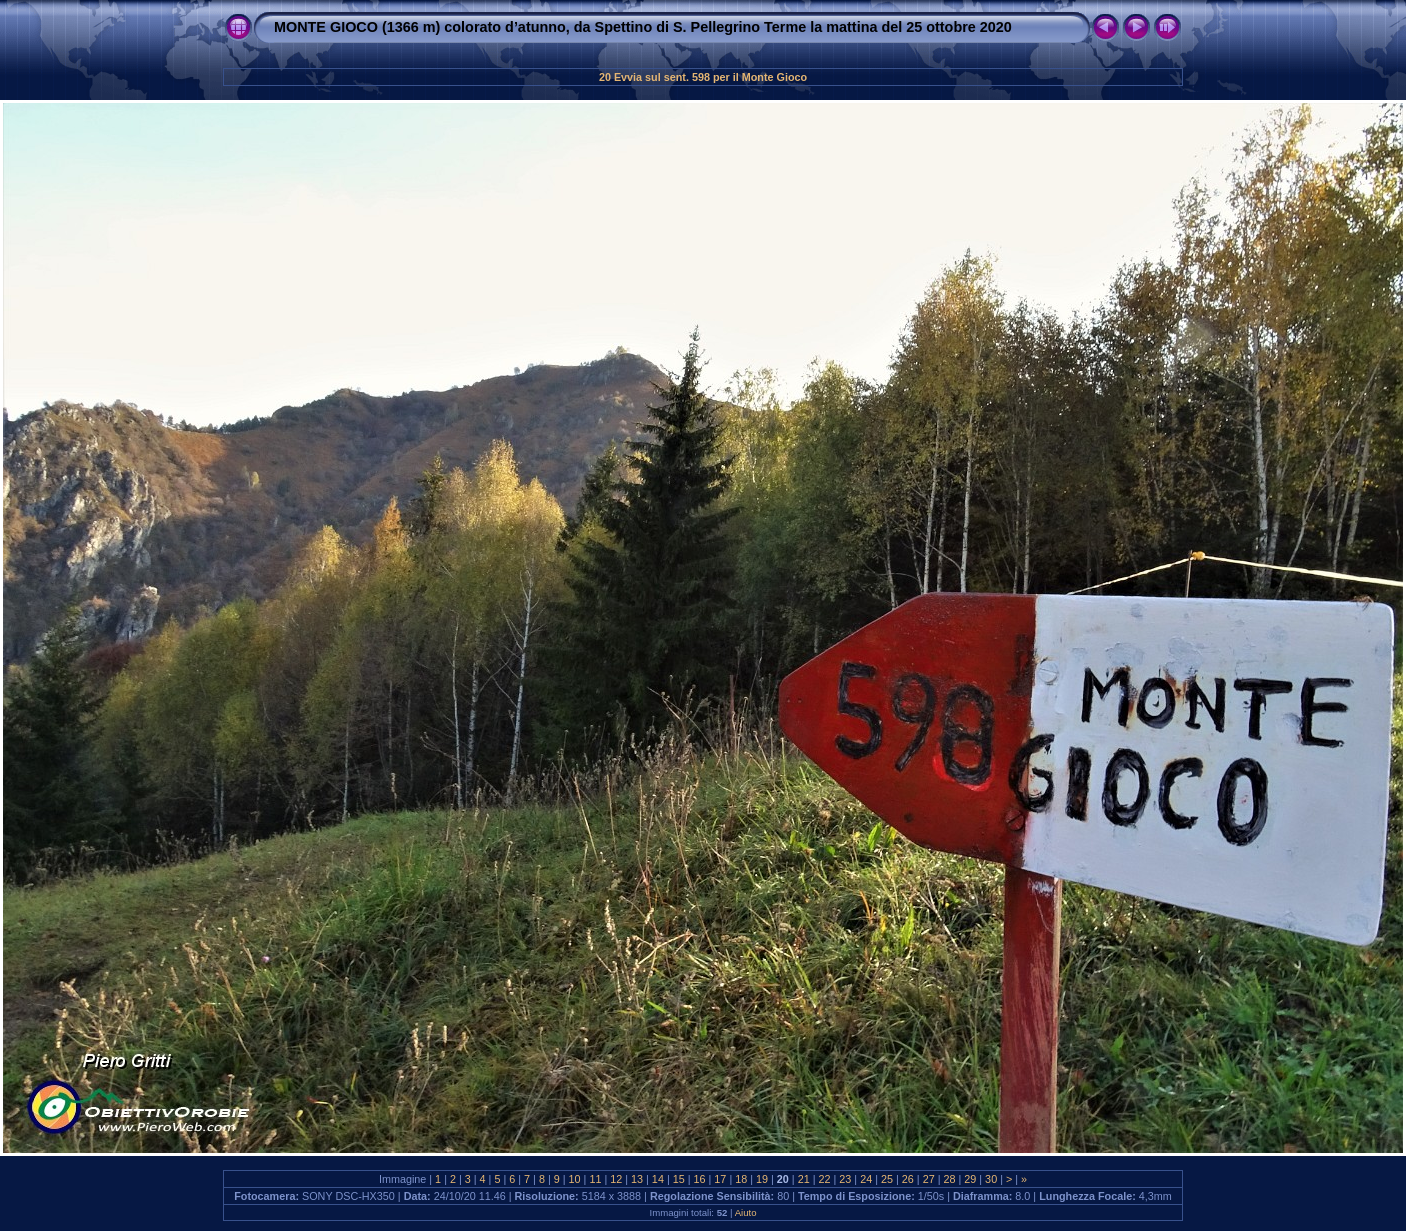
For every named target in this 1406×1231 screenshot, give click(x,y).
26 (908, 1179)
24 (866, 1179)
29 (970, 1179)
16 (700, 1179)
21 (804, 1179)
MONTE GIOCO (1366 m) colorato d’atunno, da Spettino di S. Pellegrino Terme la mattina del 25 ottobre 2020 (643, 27)
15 (679, 1179)
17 (720, 1179)
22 (825, 1179)
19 (762, 1179)
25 (887, 1179)
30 (991, 1179)
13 (637, 1179)
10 (575, 1179)
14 (658, 1179)
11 (595, 1179)
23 (845, 1179)
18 (741, 1179)
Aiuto (746, 1212)
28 (949, 1179)
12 (616, 1179)
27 (929, 1179)
